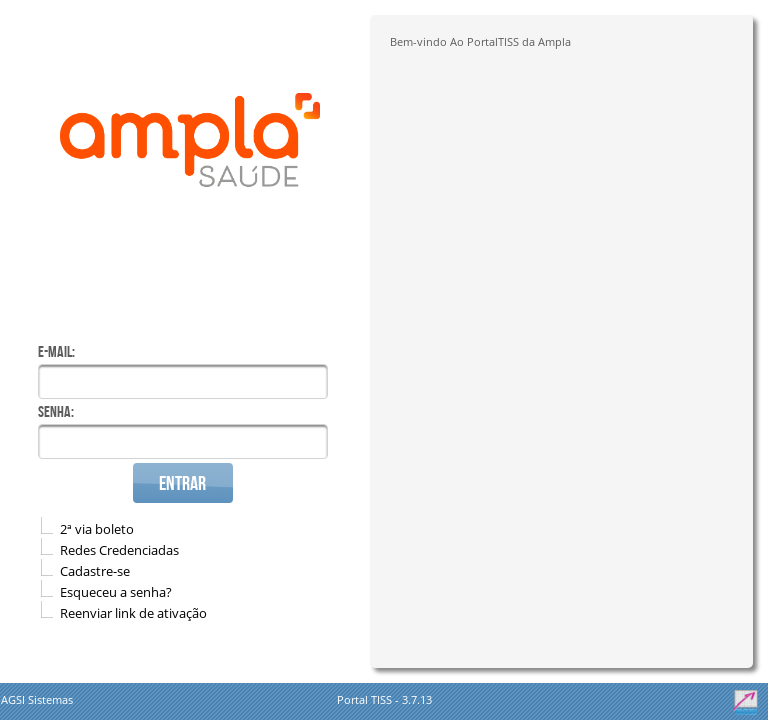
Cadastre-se (95, 571)
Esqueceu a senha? (116, 592)
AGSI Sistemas (37, 700)
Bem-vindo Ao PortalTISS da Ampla (480, 42)
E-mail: (56, 351)
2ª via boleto (97, 529)
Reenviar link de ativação (133, 613)
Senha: (56, 411)
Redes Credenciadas (119, 550)
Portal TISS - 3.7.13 (384, 700)
